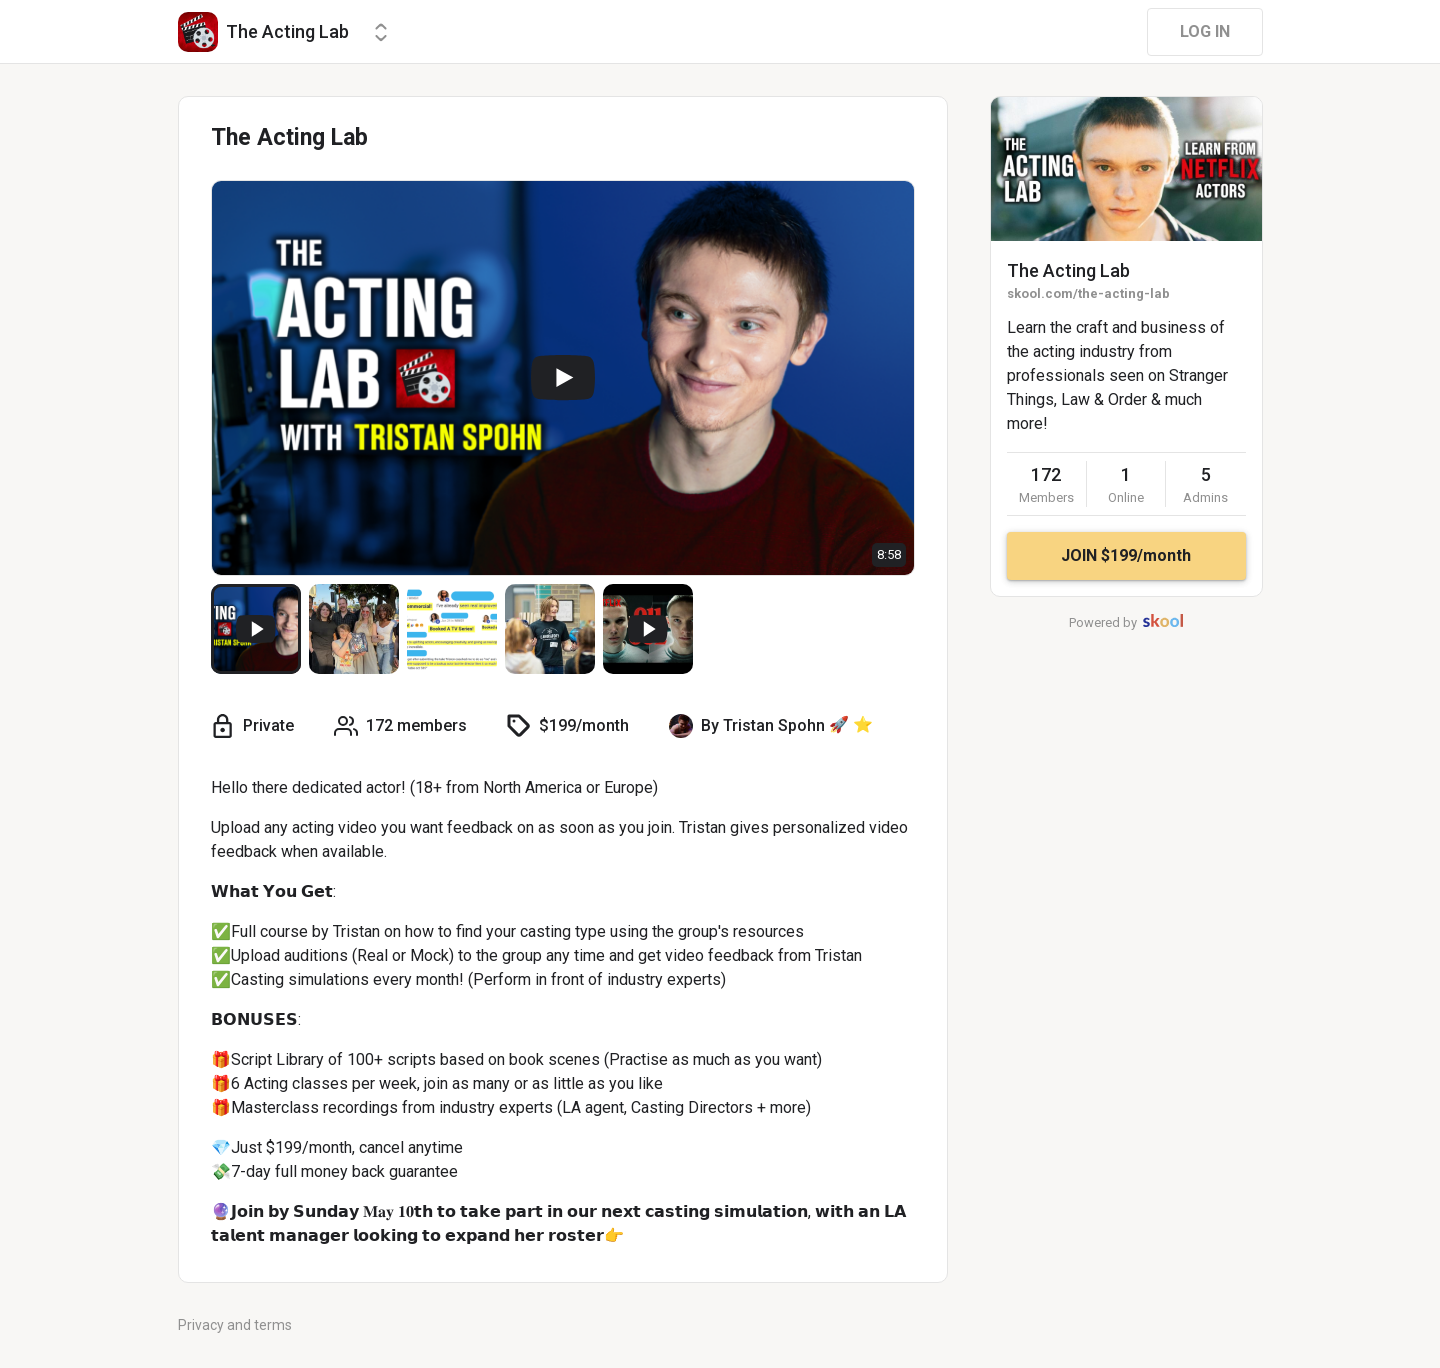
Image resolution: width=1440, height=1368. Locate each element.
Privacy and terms (235, 1325)
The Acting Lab (1068, 270)
